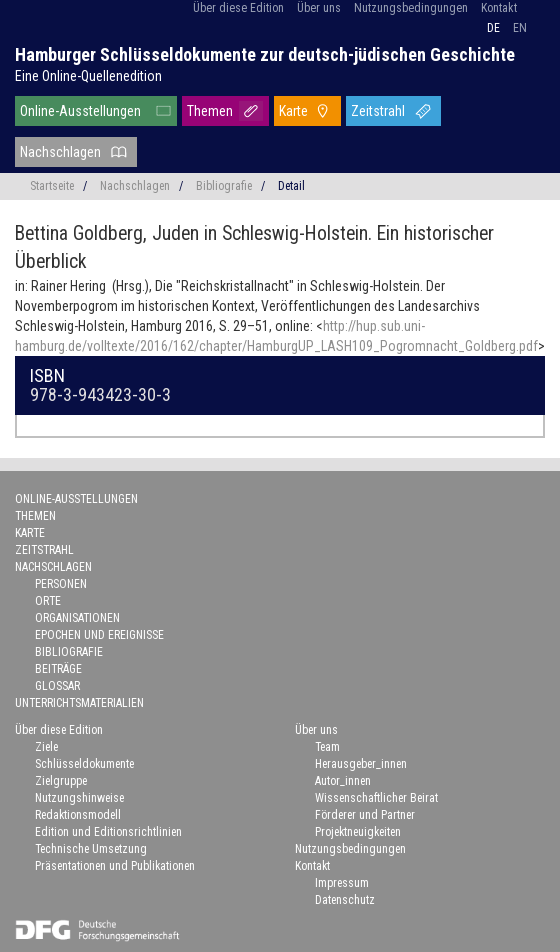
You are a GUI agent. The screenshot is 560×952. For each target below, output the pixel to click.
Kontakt (499, 8)
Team (327, 747)
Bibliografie (224, 186)
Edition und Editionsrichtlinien (108, 832)
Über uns (319, 8)
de (493, 28)
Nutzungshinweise (79, 798)
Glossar (57, 686)
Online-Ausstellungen (80, 111)
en (520, 28)
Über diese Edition (238, 8)
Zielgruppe (61, 781)
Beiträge (58, 669)
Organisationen (77, 618)
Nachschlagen (60, 152)
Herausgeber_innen (361, 764)
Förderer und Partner (365, 815)
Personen (61, 584)
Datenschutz (345, 900)
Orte (48, 601)
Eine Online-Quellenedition (88, 76)
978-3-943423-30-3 (100, 394)
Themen (210, 111)
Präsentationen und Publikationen (115, 866)
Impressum (342, 883)
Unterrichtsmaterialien (79, 703)
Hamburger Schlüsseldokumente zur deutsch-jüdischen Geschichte (265, 54)
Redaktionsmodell (78, 815)
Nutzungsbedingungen (411, 8)
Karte (293, 111)
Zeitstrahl (378, 111)
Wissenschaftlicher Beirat (376, 798)
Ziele (46, 747)
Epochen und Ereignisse (99, 635)
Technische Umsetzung (91, 849)
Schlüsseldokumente (84, 764)
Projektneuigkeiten (358, 832)
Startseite (52, 186)
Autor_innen (343, 781)
